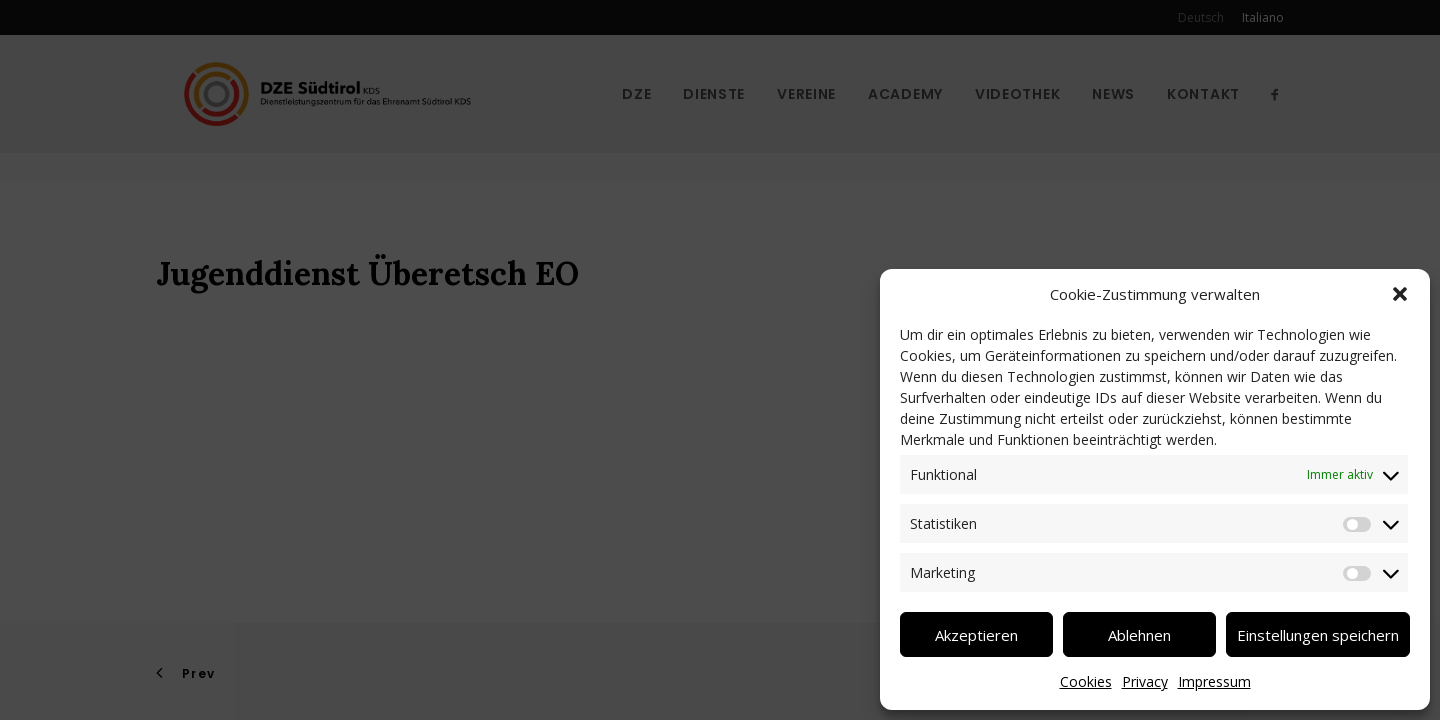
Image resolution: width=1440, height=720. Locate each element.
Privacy (1145, 681)
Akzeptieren (976, 635)
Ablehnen (1139, 635)
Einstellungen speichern (1318, 635)
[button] (1400, 294)
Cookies (1086, 681)
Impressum (1214, 681)
